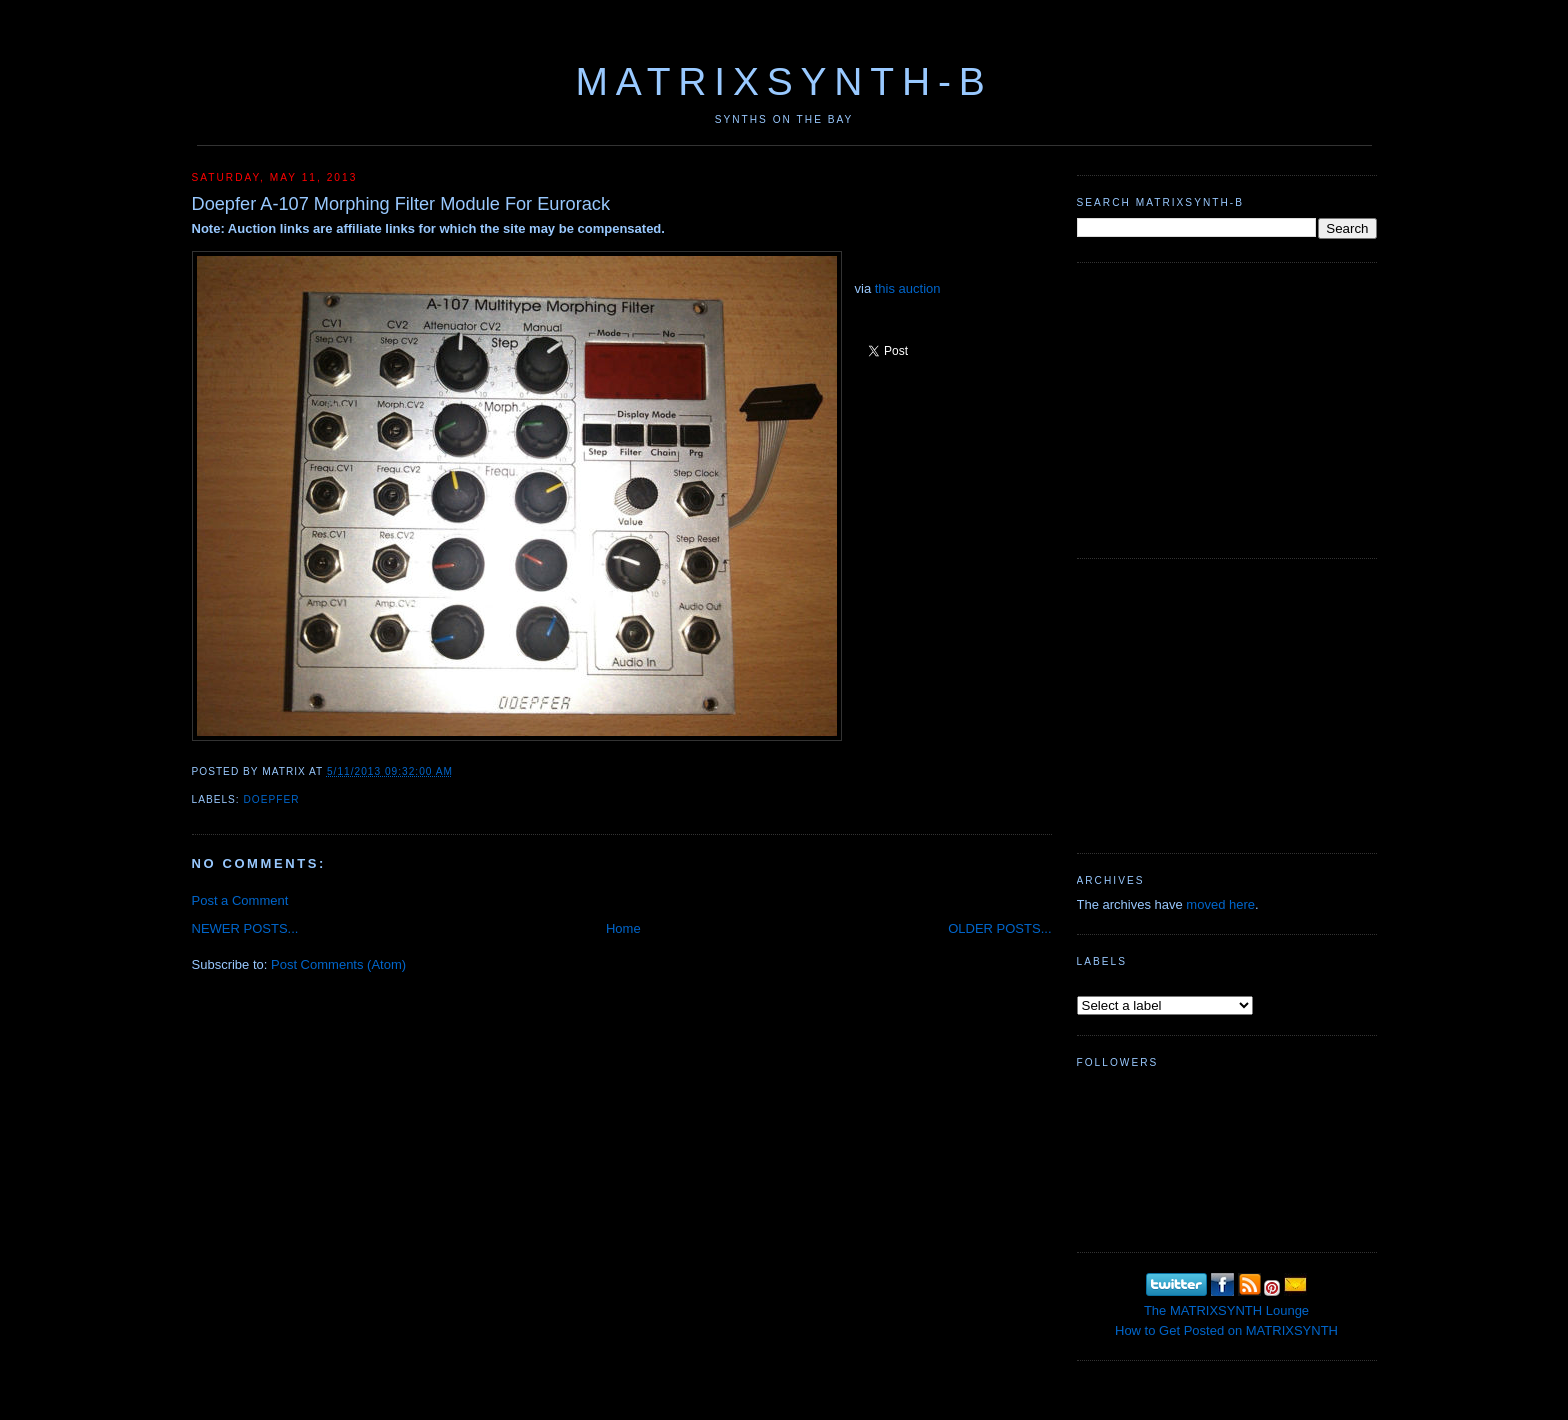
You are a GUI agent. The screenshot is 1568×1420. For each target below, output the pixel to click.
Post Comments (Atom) (338, 964)
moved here (1220, 904)
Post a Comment (240, 900)
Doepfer (272, 799)
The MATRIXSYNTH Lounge (1226, 1310)
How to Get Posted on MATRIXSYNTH (1226, 1330)
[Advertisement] (1227, 408)
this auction (908, 288)
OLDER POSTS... (999, 928)
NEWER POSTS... (245, 928)
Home (623, 928)
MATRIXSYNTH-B (783, 81)
